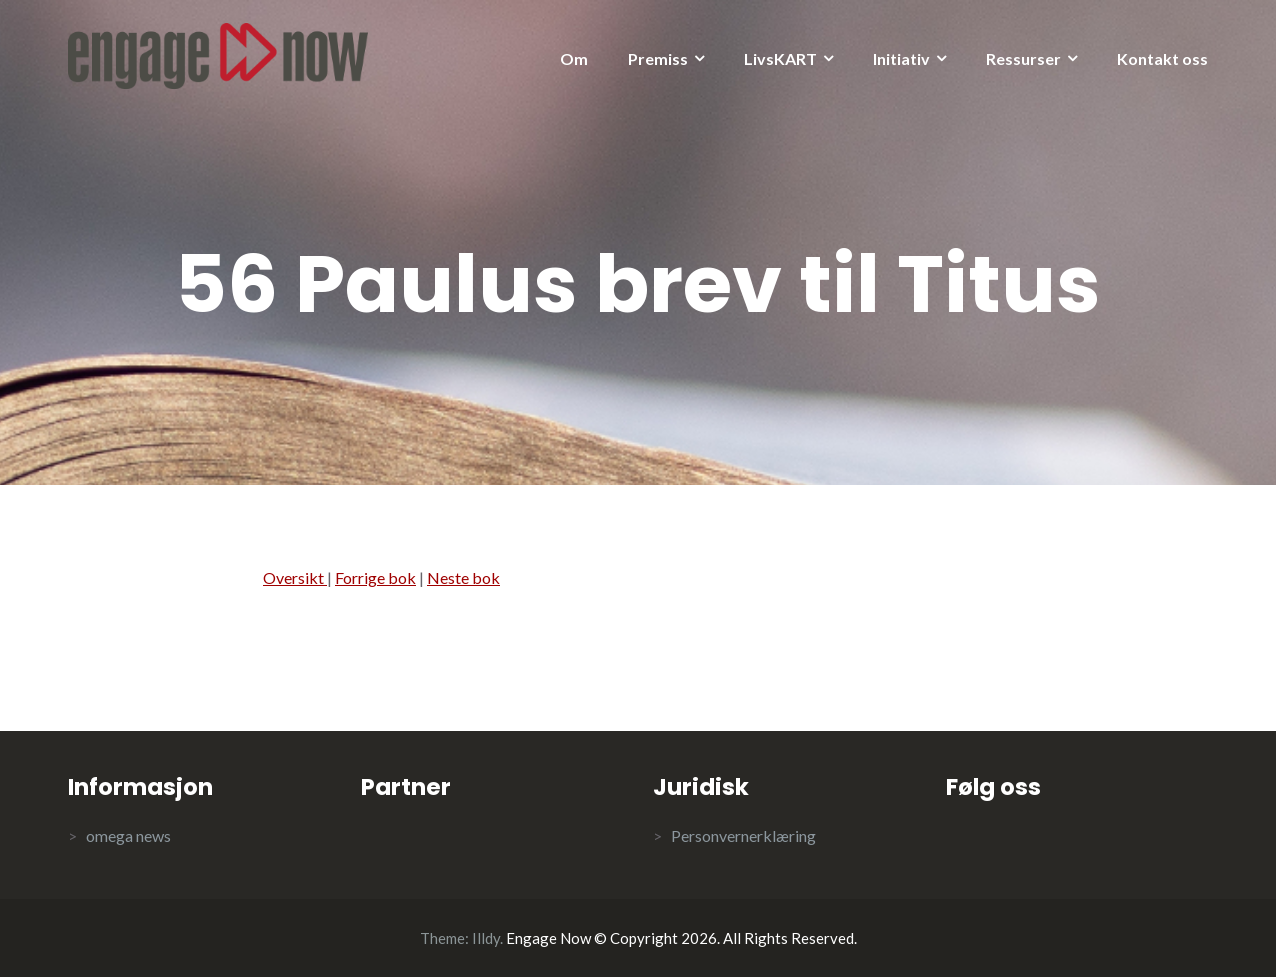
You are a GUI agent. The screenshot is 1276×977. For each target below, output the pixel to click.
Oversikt (295, 577)
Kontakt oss (1162, 58)
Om (574, 58)
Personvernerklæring (743, 835)
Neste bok (463, 577)
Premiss (658, 58)
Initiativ (901, 58)
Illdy (486, 938)
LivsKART (780, 58)
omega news (128, 835)
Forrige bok (375, 577)
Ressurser (1023, 58)
